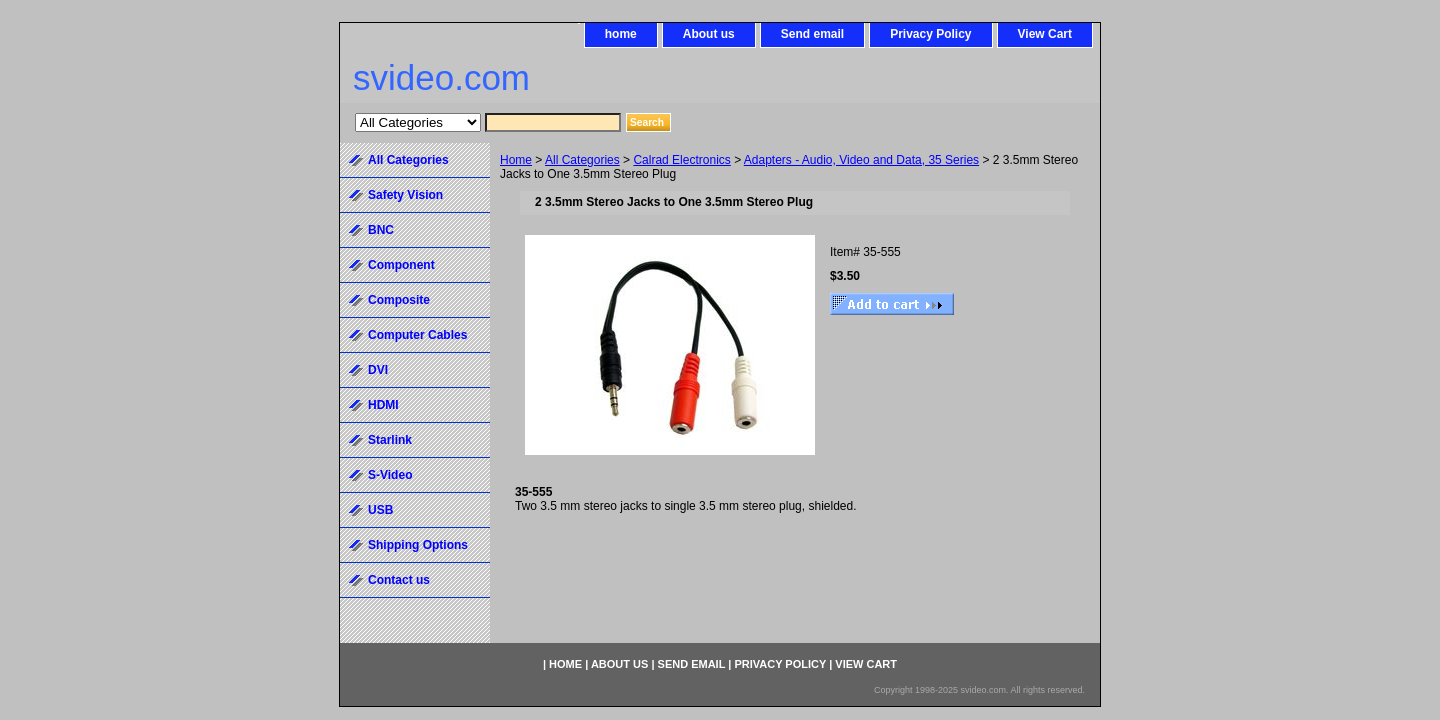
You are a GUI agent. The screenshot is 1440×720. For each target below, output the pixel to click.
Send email (812, 34)
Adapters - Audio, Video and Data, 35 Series (861, 160)
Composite (399, 300)
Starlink (390, 440)
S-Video (390, 475)
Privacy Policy (930, 34)
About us (709, 34)
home (621, 34)
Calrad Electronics (681, 160)
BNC (381, 230)
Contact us (399, 580)
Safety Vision (405, 195)
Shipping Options (418, 545)
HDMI (383, 405)
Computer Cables (417, 335)
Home (516, 160)
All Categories (582, 160)
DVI (378, 370)
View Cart (1045, 34)
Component (401, 265)
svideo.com (441, 77)
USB (380, 510)
